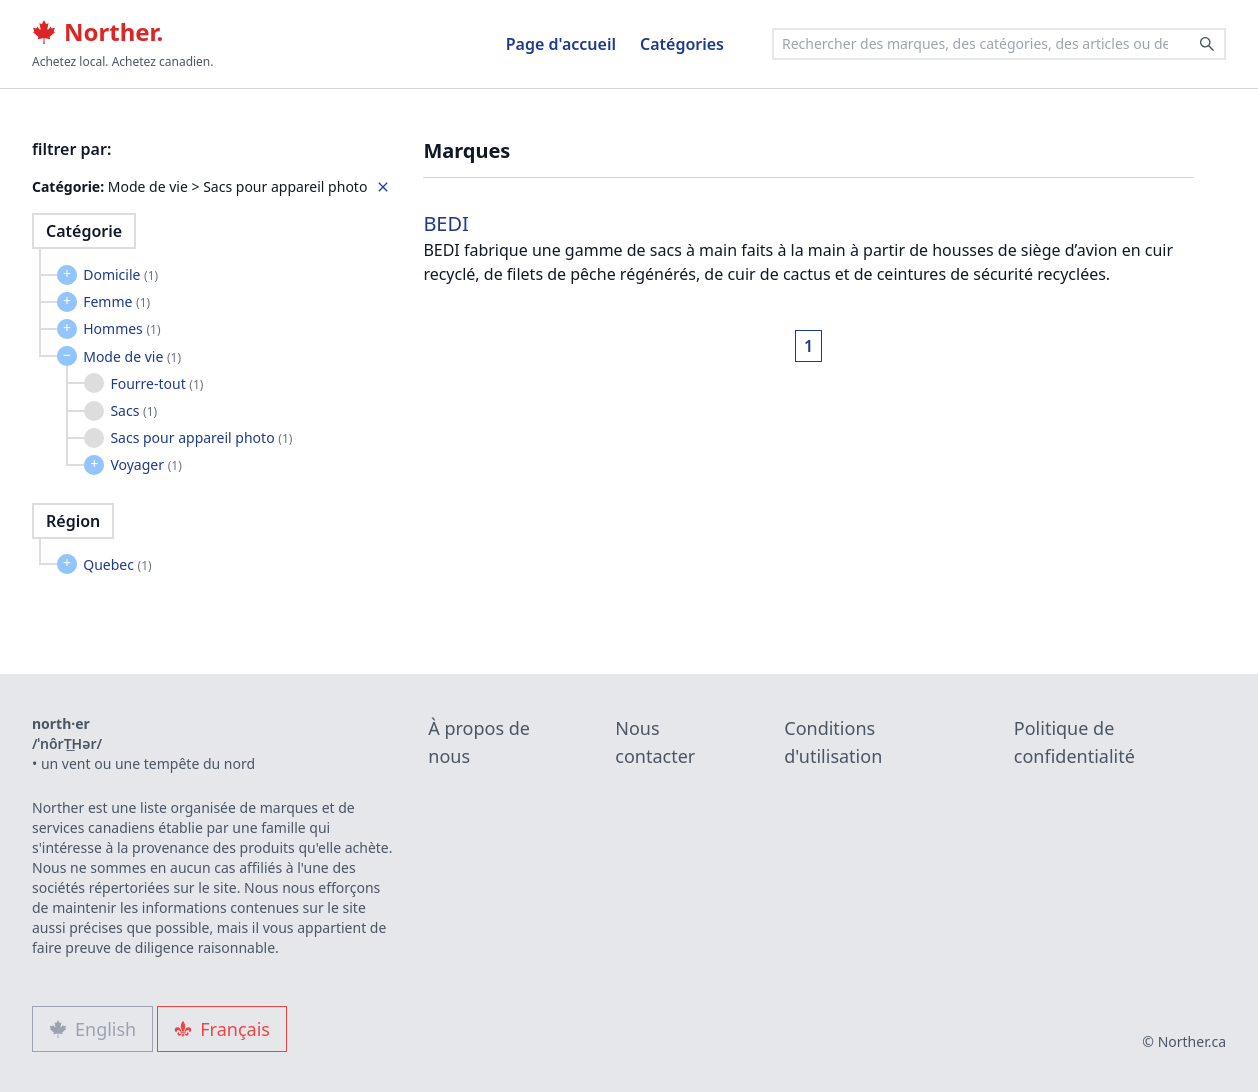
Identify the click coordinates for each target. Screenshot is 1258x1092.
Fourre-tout (156, 383)
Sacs (133, 410)
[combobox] (999, 44)
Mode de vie (132, 356)
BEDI (446, 223)
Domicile (120, 274)
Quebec (117, 564)
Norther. (97, 32)
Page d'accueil (561, 44)
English (92, 1029)
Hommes (121, 328)
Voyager (145, 464)
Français (222, 1029)
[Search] (1207, 44)
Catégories (682, 44)
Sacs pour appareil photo (201, 437)
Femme (116, 301)
